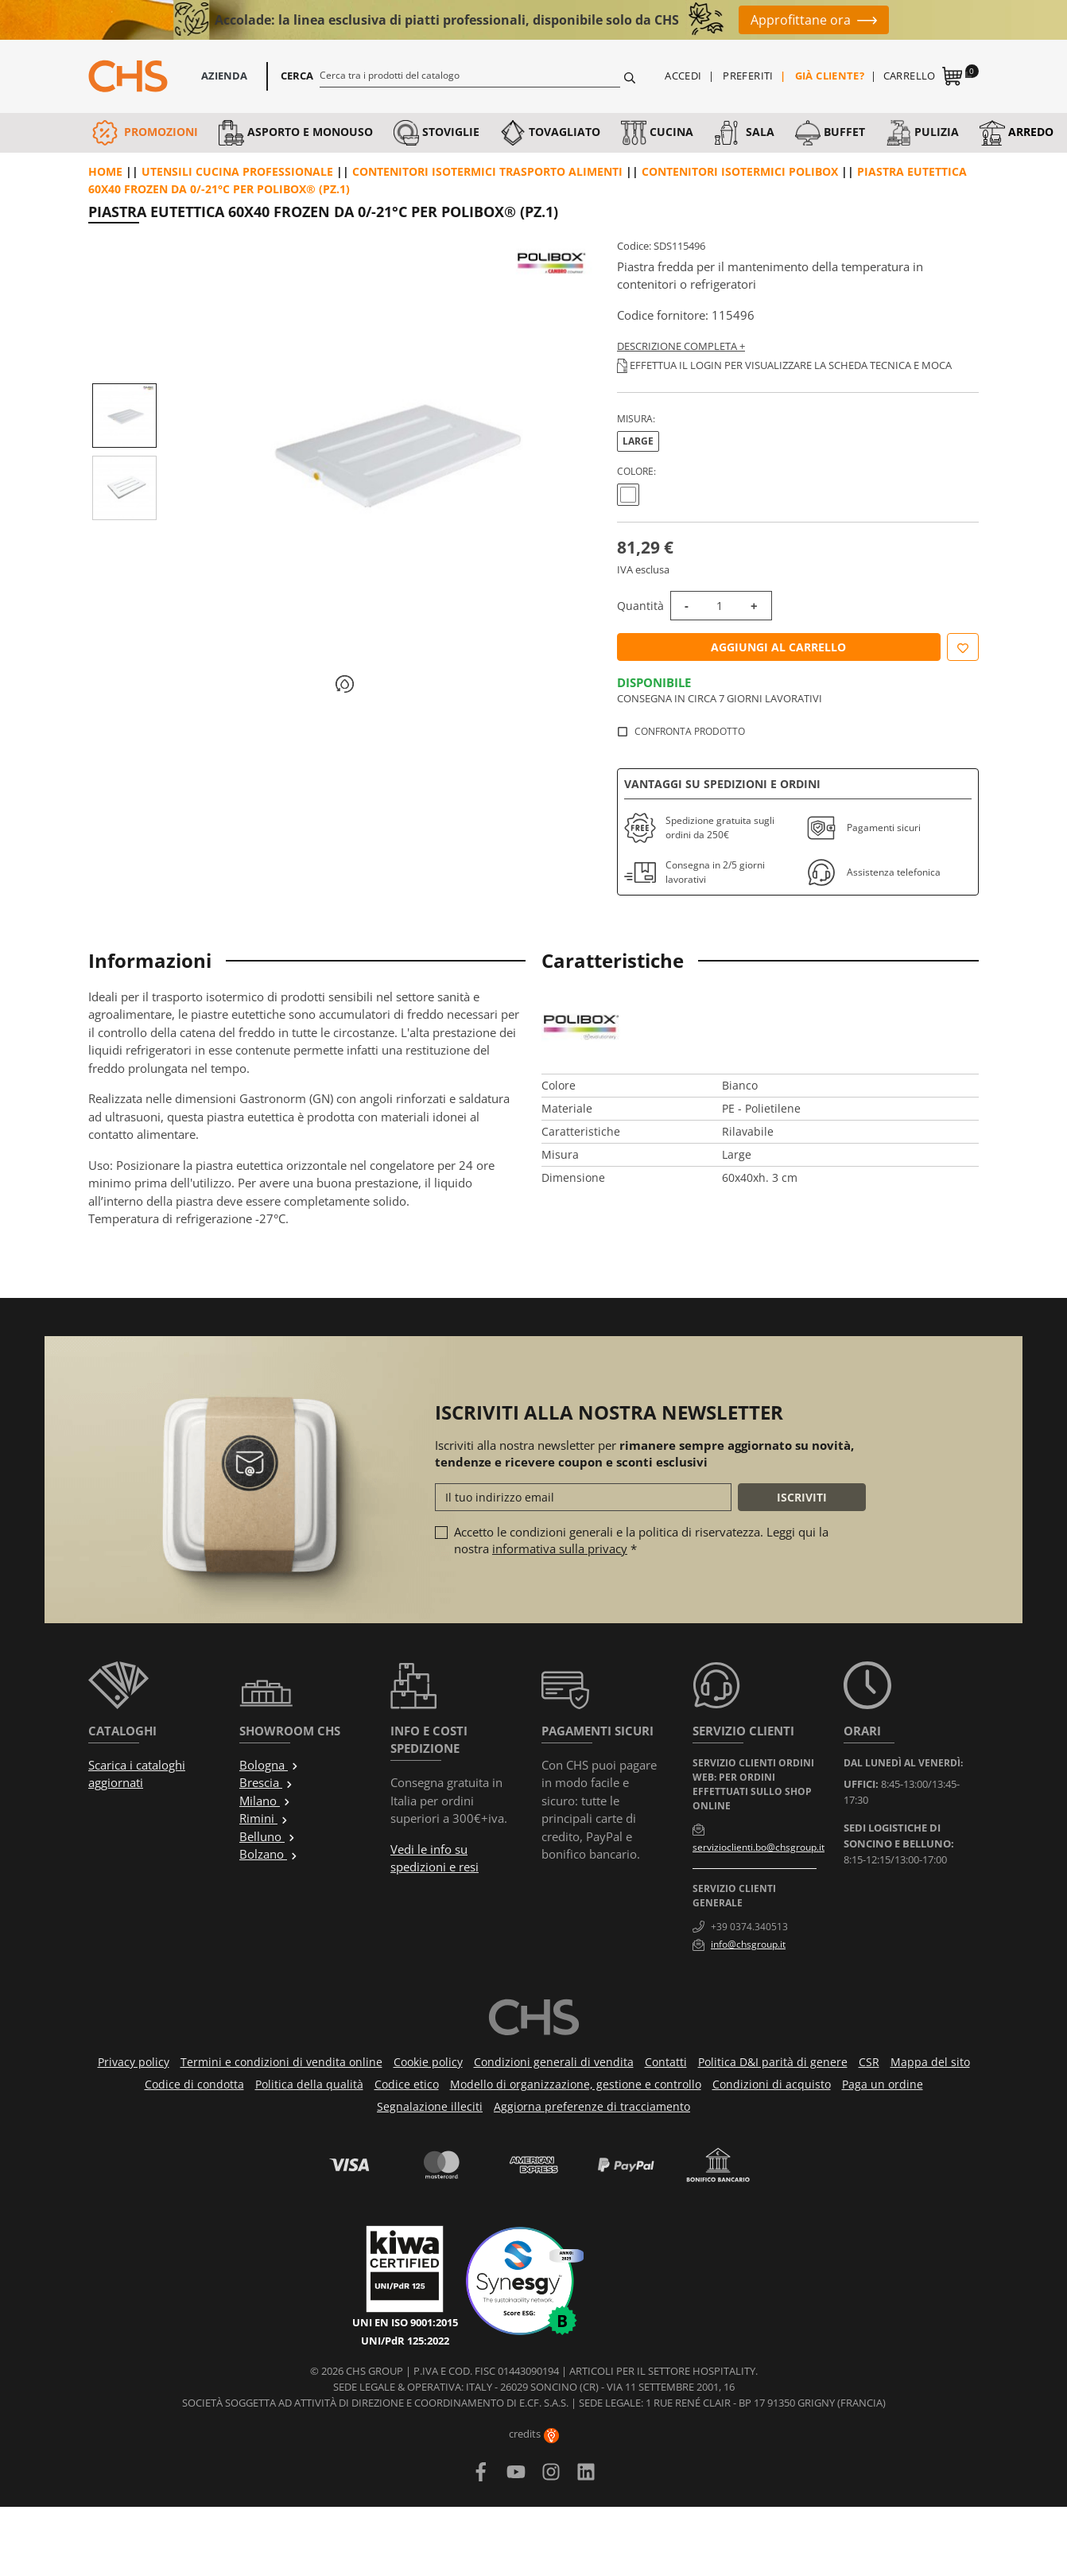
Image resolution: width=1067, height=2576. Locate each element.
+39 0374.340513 (749, 1926)
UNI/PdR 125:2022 (405, 2340)
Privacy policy (133, 2061)
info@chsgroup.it (748, 1944)
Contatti (666, 2061)
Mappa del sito (930, 2061)
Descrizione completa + (681, 346)
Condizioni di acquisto (771, 2084)
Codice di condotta (194, 2084)
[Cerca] (470, 74)
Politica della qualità (309, 2084)
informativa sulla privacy (559, 1548)
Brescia (266, 1782)
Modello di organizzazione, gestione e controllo (575, 2084)
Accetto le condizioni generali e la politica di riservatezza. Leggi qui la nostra (641, 1540)
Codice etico (406, 2084)
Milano (265, 1801)
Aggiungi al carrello (778, 647)
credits (534, 2433)
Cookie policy (428, 2061)
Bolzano (268, 1854)
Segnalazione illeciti (430, 2106)
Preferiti (748, 75)
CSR (869, 2061)
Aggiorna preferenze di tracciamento (592, 2106)
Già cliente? (830, 75)
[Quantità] (719, 606)
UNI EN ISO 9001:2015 (405, 2322)
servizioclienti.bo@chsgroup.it (758, 1847)
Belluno (267, 1836)
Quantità (640, 605)
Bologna (269, 1765)
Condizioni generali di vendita (554, 2061)
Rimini (264, 1818)
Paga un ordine (882, 2084)
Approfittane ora (801, 20)
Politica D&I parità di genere (773, 2061)
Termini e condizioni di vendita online (281, 2061)
